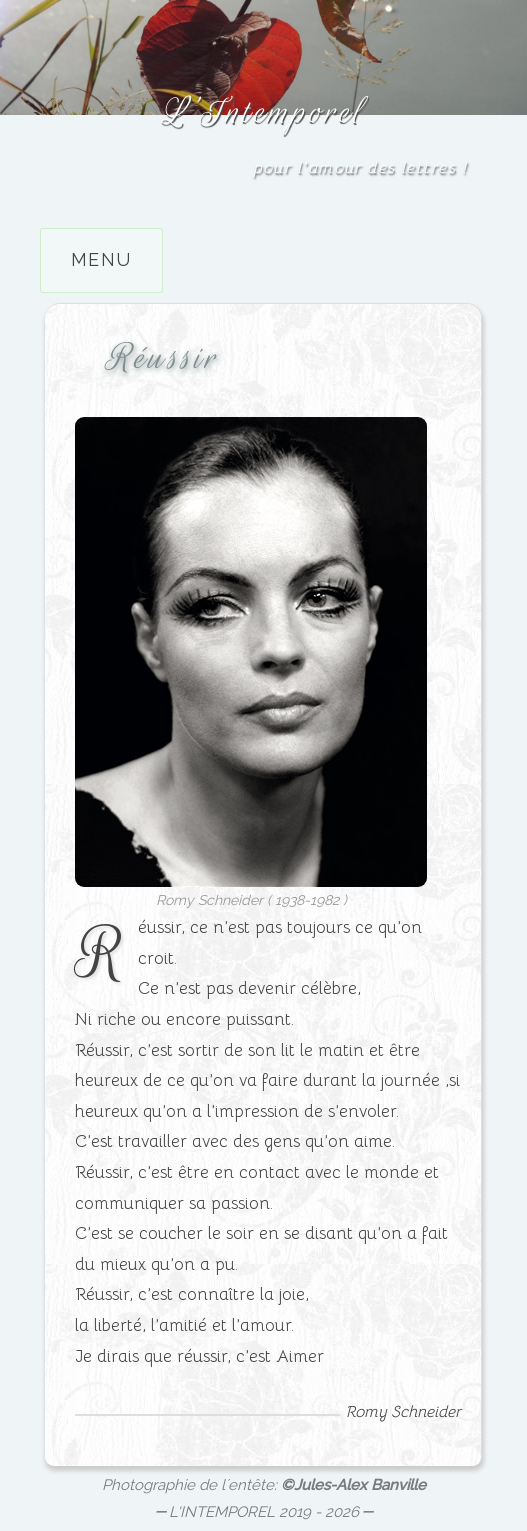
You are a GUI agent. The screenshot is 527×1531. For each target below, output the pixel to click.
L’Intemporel (263, 111)
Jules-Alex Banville (360, 1485)
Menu (101, 259)
